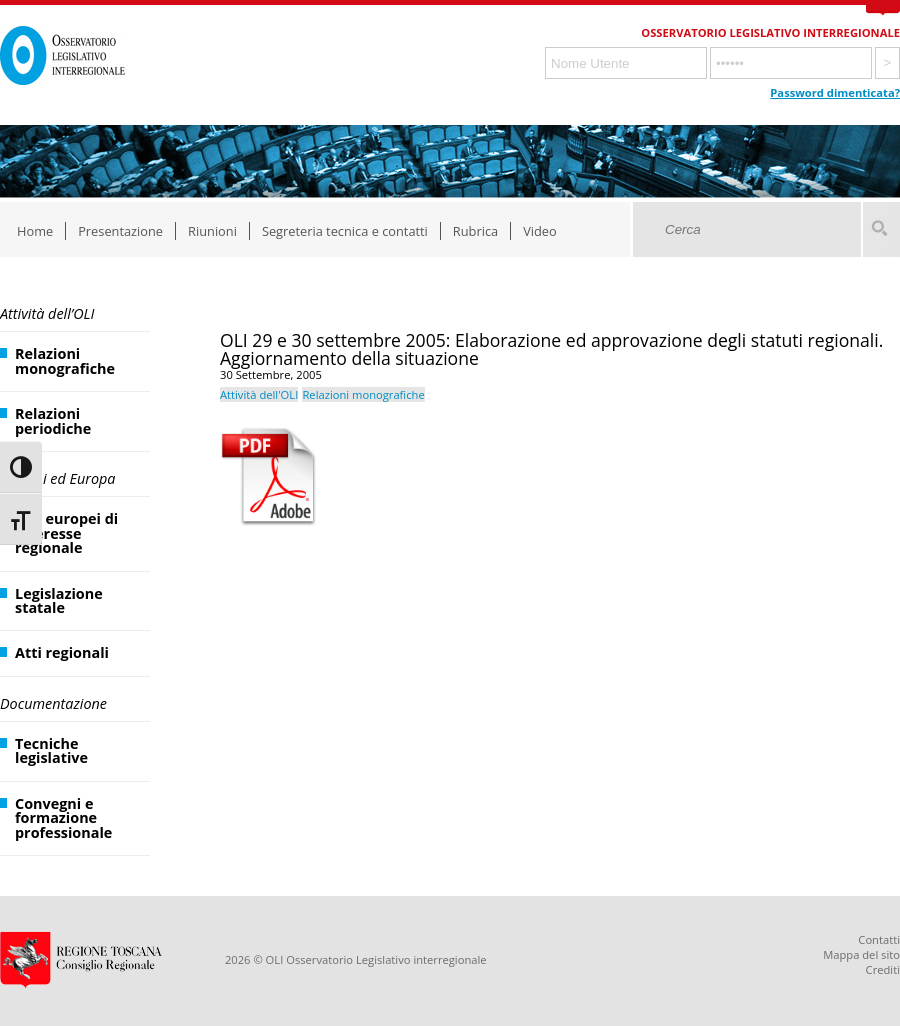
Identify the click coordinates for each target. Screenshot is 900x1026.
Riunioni (212, 231)
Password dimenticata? (835, 92)
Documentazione (53, 703)
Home (35, 231)
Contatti (879, 939)
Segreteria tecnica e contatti (345, 231)
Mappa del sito (861, 954)
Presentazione (120, 231)
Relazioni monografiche (65, 360)
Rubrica (475, 231)
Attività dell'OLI (259, 394)
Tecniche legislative (51, 750)
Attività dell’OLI (47, 313)
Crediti (883, 969)
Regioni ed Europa (57, 478)
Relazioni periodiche (53, 420)
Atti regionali (62, 652)
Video (540, 231)
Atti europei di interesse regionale (66, 533)
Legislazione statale (59, 600)
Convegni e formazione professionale (63, 818)
